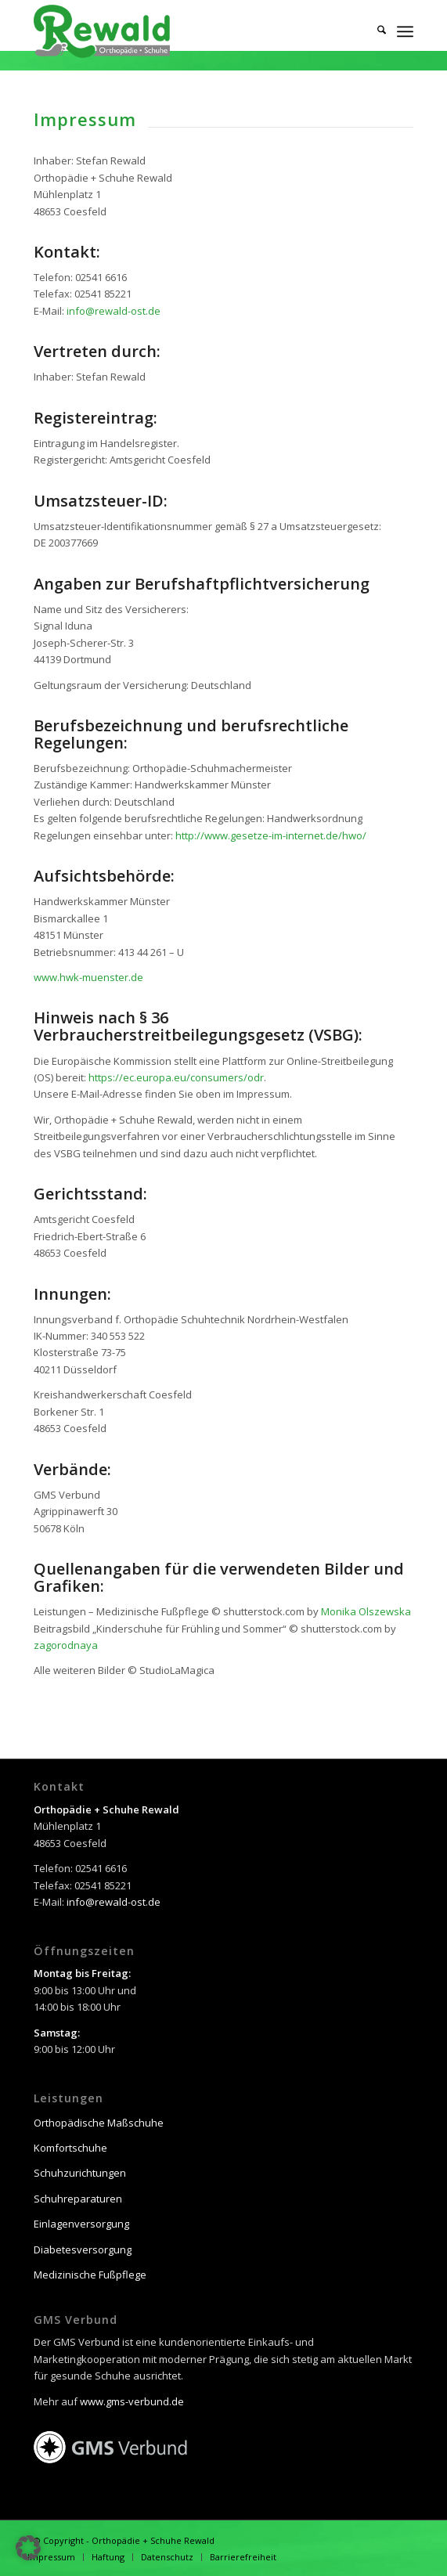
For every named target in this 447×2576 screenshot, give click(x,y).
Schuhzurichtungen (80, 2173)
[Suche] (374, 31)
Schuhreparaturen (78, 2199)
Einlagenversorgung (81, 2224)
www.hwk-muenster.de (88, 977)
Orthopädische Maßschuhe (99, 2123)
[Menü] (405, 31)
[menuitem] (374, 31)
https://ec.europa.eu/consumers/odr (176, 1077)
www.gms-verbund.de (132, 2401)
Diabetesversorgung (83, 2249)
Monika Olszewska (366, 1611)
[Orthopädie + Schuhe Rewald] (185, 31)
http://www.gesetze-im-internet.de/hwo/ (270, 835)
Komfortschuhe (70, 2148)
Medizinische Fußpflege (90, 2275)
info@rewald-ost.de (113, 311)
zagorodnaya (66, 1645)
